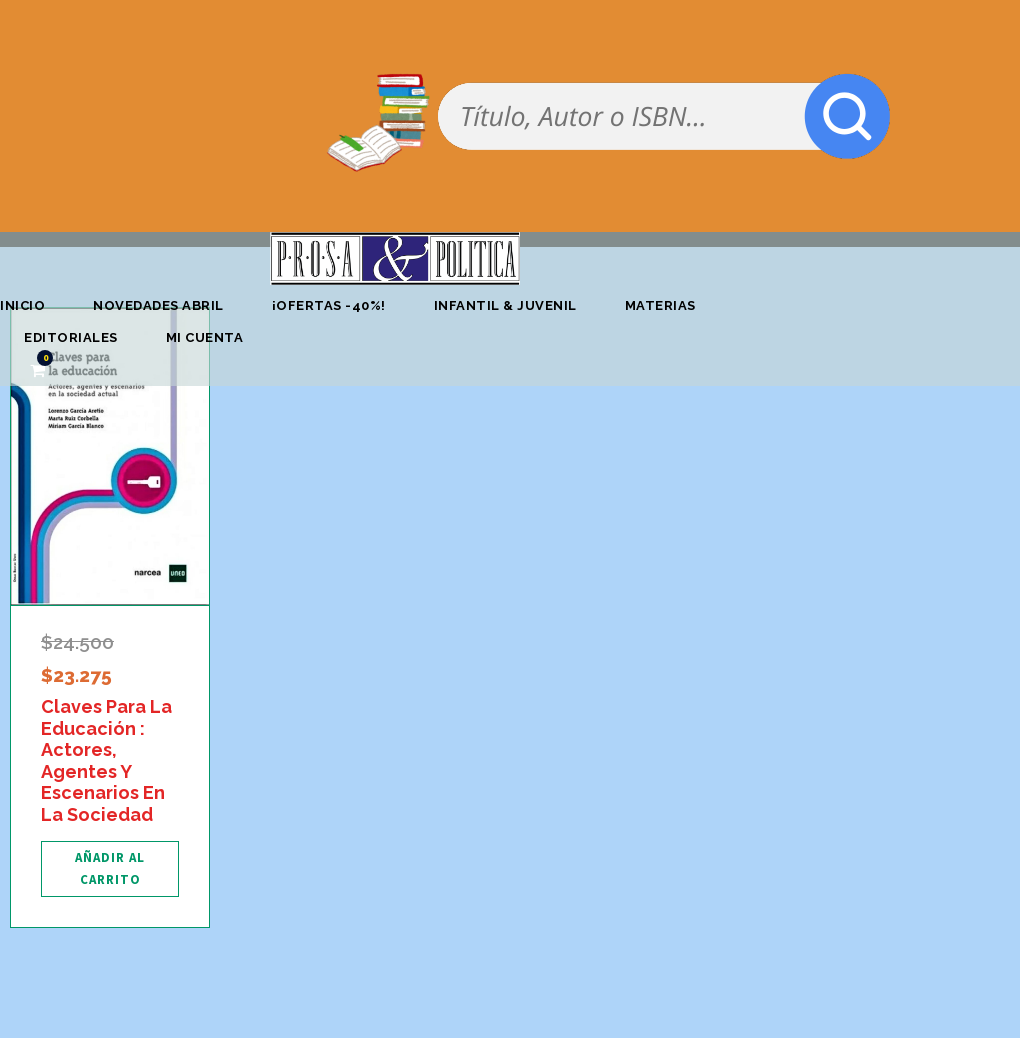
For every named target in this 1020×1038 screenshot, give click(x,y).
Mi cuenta (205, 337)
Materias (660, 305)
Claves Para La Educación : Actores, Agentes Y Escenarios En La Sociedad (106, 760)
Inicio (22, 305)
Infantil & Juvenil (505, 305)
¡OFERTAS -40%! (329, 305)
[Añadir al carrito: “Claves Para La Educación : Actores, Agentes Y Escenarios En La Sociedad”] (110, 869)
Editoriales (71, 337)
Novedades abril (158, 305)
